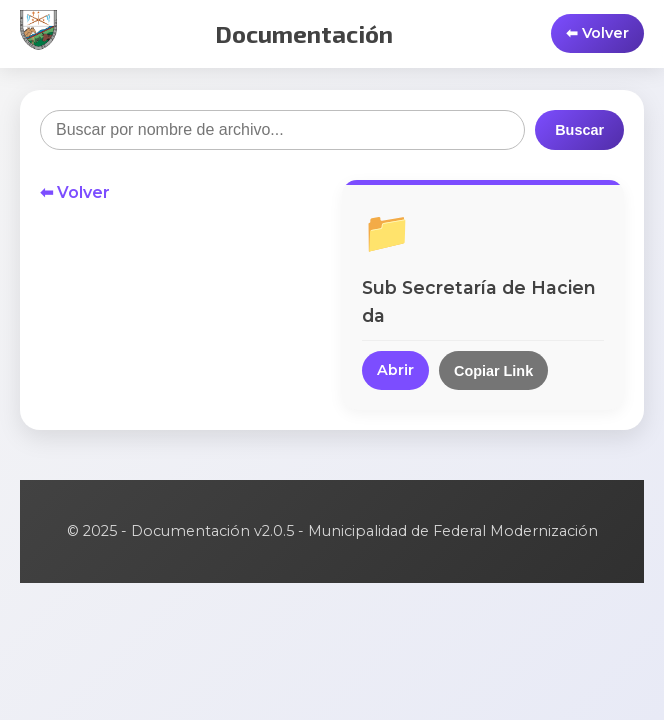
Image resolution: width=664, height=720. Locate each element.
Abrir (395, 370)
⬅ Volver (75, 192)
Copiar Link (493, 371)
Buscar (579, 130)
